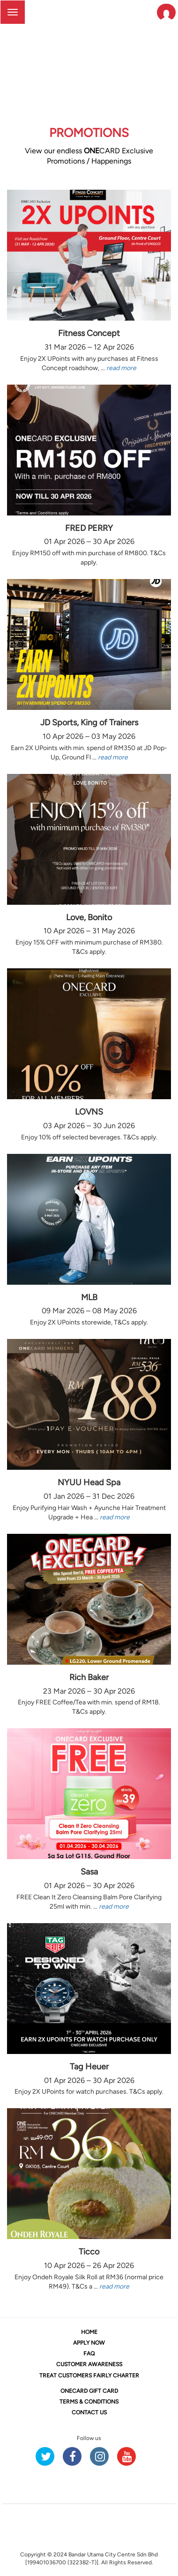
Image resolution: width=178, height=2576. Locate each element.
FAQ (89, 2353)
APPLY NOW (89, 2343)
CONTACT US (89, 2412)
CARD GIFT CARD (89, 2391)
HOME (89, 2332)
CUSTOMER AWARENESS (89, 2364)
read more (121, 368)
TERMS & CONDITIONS (89, 2401)
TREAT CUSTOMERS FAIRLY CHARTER (89, 2375)
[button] (166, 12)
